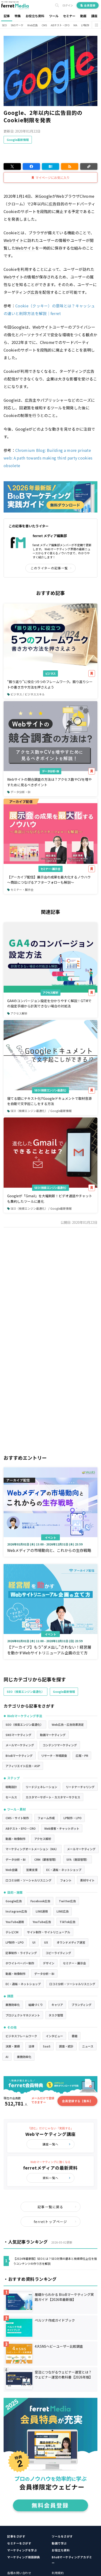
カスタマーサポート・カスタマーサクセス (53, 1797)
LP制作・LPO (72, 1818)
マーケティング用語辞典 (23, 2557)
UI (33, 1942)
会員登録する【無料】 (77, 2101)
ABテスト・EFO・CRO (21, 1828)
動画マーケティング (53, 1735)
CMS (44, 25)
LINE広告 (62, 1911)
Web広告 (32, 25)
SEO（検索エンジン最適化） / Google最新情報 (39, 1111)
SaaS (46, 2046)
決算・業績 (13, 2046)
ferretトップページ (55, 2221)
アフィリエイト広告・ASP (23, 1766)
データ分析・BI (50, 771)
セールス (11, 1797)
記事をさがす (16, 2536)
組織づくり (35, 2005)
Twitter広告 (67, 1901)
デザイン (48, 1963)
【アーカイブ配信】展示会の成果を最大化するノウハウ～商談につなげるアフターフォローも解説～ (49, 880)
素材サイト (87, 1880)
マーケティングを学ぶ (22, 2550)
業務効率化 (13, 2005)
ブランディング (81, 2005)
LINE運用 (42, 1911)
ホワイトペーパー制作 (20, 1963)
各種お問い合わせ (19, 2573)
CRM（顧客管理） (46, 1859)
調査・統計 (66, 2046)
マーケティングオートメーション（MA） (32, 1849)
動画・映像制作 (16, 1839)
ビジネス (50, 673)
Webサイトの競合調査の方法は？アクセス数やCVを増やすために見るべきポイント (49, 782)
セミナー (69, 16)
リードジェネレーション (41, 1787)
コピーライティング (58, 1953)
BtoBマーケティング (19, 1755)
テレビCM (12, 1932)
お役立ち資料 (35, 16)
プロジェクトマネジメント (23, 2015)
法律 (31, 2046)
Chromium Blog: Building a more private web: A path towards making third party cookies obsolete (48, 457)
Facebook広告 (40, 1901)
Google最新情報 (18, 140)
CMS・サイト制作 (17, 1818)
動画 (83, 16)
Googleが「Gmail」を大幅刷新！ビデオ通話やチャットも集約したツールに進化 (49, 1198)
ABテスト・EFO (60, 25)
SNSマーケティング (18, 1735)
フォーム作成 (46, 1818)
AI (7, 2057)
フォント (66, 1880)
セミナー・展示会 (50, 869)
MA (75, 25)
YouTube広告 (42, 1922)
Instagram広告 (16, 1911)
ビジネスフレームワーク (21, 2036)
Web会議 (11, 1870)
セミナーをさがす (19, 2543)
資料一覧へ (57, 2178)
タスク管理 (56, 2015)
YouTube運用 (15, 1922)
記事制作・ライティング (21, 1953)
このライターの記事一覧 (51, 568)
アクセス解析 (50, 992)
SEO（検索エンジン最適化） (50, 1090)
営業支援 (32, 1870)
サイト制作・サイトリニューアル (48, 1932)
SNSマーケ (17, 25)
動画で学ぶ (59, 2543)
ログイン (67, 5)
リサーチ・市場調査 (54, 1755)
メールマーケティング (20, 1745)
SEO (4, 25)
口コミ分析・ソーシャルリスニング (28, 1880)
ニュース (87, 2046)
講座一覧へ (57, 2144)
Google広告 (14, 1901)
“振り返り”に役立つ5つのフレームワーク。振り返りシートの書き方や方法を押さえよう (50, 684)
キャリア (57, 2005)
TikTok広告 (67, 1922)
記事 (7, 16)
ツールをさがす (62, 2536)
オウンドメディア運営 (71, 1942)
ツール (53, 16)
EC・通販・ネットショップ (63, 1870)
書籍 (74, 2036)
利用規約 (58, 2573)
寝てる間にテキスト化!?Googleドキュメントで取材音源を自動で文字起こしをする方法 (49, 1101)
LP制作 (85, 25)
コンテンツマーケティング (60, 1745)
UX (46, 1942)
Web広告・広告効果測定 (68, 1724)
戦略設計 (11, 1787)
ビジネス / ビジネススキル (26, 694)
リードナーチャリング (80, 1787)
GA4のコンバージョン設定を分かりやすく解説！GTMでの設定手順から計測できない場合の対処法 (49, 1003)
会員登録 (87, 5)
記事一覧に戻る (57, 2206)
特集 (18, 16)
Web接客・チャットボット (61, 1828)
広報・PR (82, 1755)
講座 (94, 16)
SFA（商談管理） (77, 1859)
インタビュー (54, 2036)
